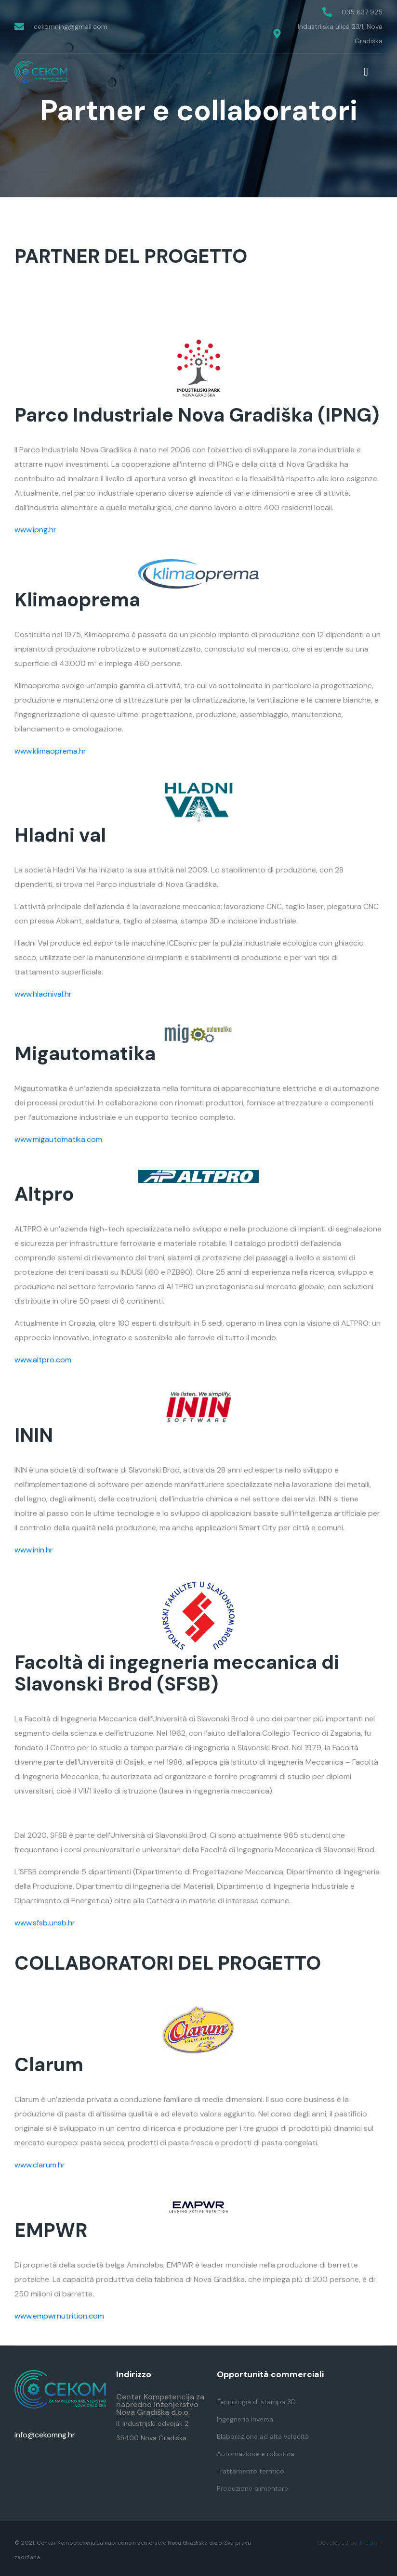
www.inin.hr (33, 1550)
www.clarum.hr (39, 2165)
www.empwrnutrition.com (59, 2316)
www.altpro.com (42, 1360)
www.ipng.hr (35, 530)
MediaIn (371, 2543)
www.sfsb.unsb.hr (44, 1923)
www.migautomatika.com (58, 1139)
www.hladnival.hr (43, 994)
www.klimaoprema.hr (50, 751)
